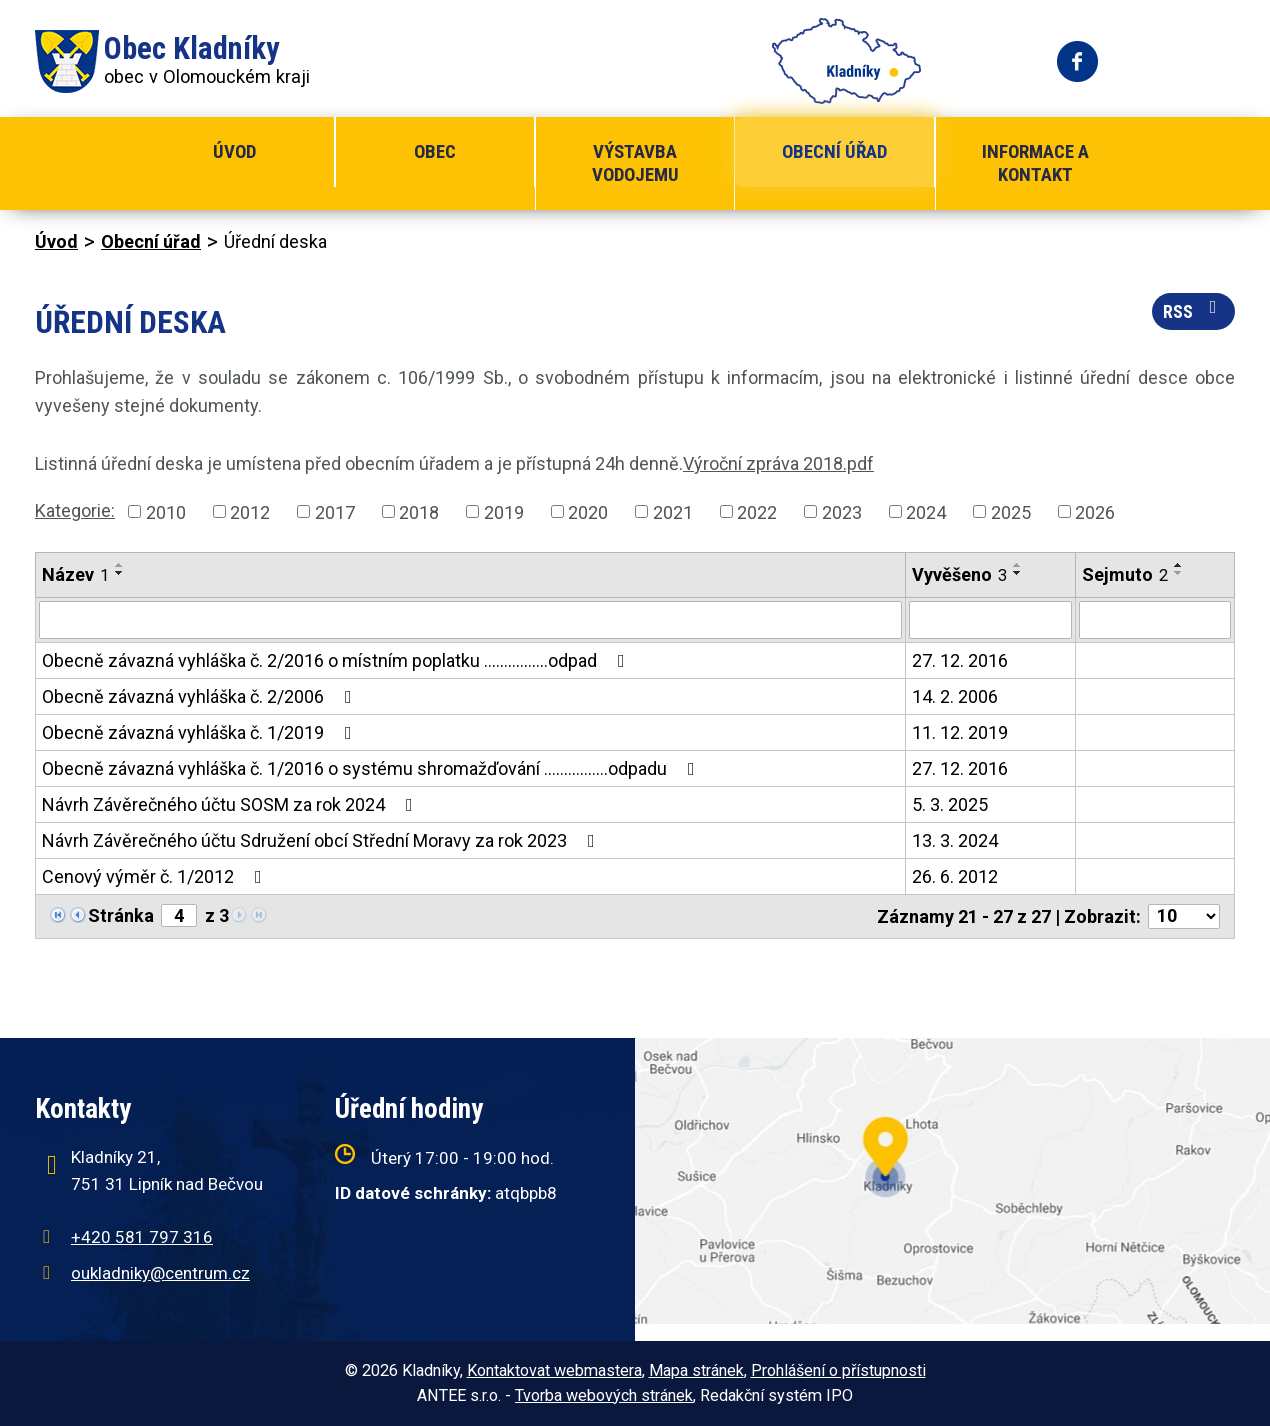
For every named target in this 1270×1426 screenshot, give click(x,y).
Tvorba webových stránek (604, 1395)
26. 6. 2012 (955, 876)
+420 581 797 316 (142, 1237)
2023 (842, 511)
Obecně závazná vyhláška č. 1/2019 (201, 732)
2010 (166, 511)
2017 (335, 511)
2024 (926, 511)
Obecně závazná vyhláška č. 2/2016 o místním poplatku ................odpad (337, 660)
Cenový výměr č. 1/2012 (156, 876)
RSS (1194, 310)
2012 (250, 511)
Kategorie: (75, 510)
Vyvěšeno (959, 574)
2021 (673, 511)
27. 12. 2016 (960, 660)
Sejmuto (1125, 574)
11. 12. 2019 (960, 732)
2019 (504, 511)
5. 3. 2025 (950, 804)
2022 (757, 511)
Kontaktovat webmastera (554, 1370)
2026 (1095, 511)
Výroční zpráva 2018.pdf (778, 463)
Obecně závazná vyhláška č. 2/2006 (201, 696)
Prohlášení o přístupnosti (838, 1370)
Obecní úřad (834, 151)
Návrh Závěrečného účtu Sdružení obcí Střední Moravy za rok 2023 (322, 840)
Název (75, 574)
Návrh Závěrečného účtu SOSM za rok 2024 (231, 804)
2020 (588, 511)
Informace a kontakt (1035, 163)
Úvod (234, 151)
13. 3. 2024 (955, 840)
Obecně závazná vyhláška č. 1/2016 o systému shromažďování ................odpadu (372, 768)
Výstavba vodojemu (635, 163)
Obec (435, 151)
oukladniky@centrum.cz (160, 1273)
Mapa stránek (696, 1370)
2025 (1011, 511)
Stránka (121, 915)
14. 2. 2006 (955, 696)
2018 (419, 511)
